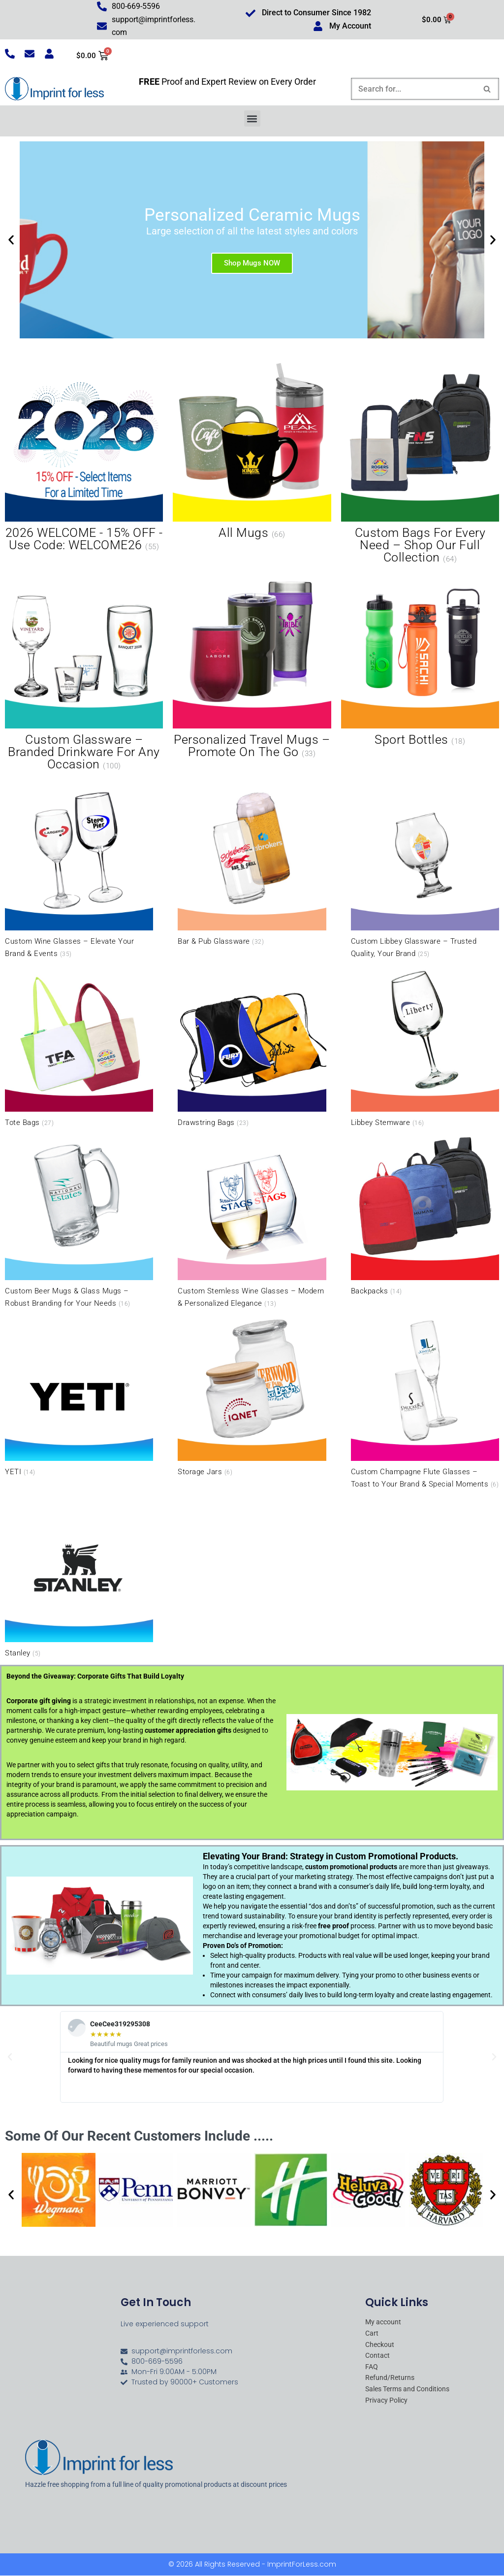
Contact (377, 2356)
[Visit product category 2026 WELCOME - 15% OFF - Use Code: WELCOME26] (84, 459)
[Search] (413, 89)
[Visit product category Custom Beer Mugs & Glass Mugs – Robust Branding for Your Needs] (79, 1221)
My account (383, 2322)
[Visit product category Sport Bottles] (420, 659)
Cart (371, 2334)
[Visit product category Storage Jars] (252, 1396)
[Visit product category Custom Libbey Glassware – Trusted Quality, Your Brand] (425, 872)
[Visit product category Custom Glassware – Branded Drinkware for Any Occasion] (84, 672)
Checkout (379, 2345)
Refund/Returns (389, 2378)
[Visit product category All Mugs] (252, 452)
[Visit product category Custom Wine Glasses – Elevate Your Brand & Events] (79, 872)
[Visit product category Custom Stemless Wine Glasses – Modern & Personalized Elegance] (252, 1221)
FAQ (371, 2367)
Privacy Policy (386, 2401)
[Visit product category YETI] (79, 1396)
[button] (252, 119)
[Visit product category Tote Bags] (79, 1047)
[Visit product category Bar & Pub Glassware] (252, 866)
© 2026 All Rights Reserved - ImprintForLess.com (252, 2565)
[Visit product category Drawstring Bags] (252, 1047)
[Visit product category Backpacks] (425, 1215)
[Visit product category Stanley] (79, 1577)
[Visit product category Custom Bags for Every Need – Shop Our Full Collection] (420, 465)
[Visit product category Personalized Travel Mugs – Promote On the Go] (252, 665)
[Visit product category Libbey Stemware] (425, 1047)
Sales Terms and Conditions (407, 2389)
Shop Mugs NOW (252, 263)
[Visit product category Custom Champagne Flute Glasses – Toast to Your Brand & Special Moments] (425, 1402)
